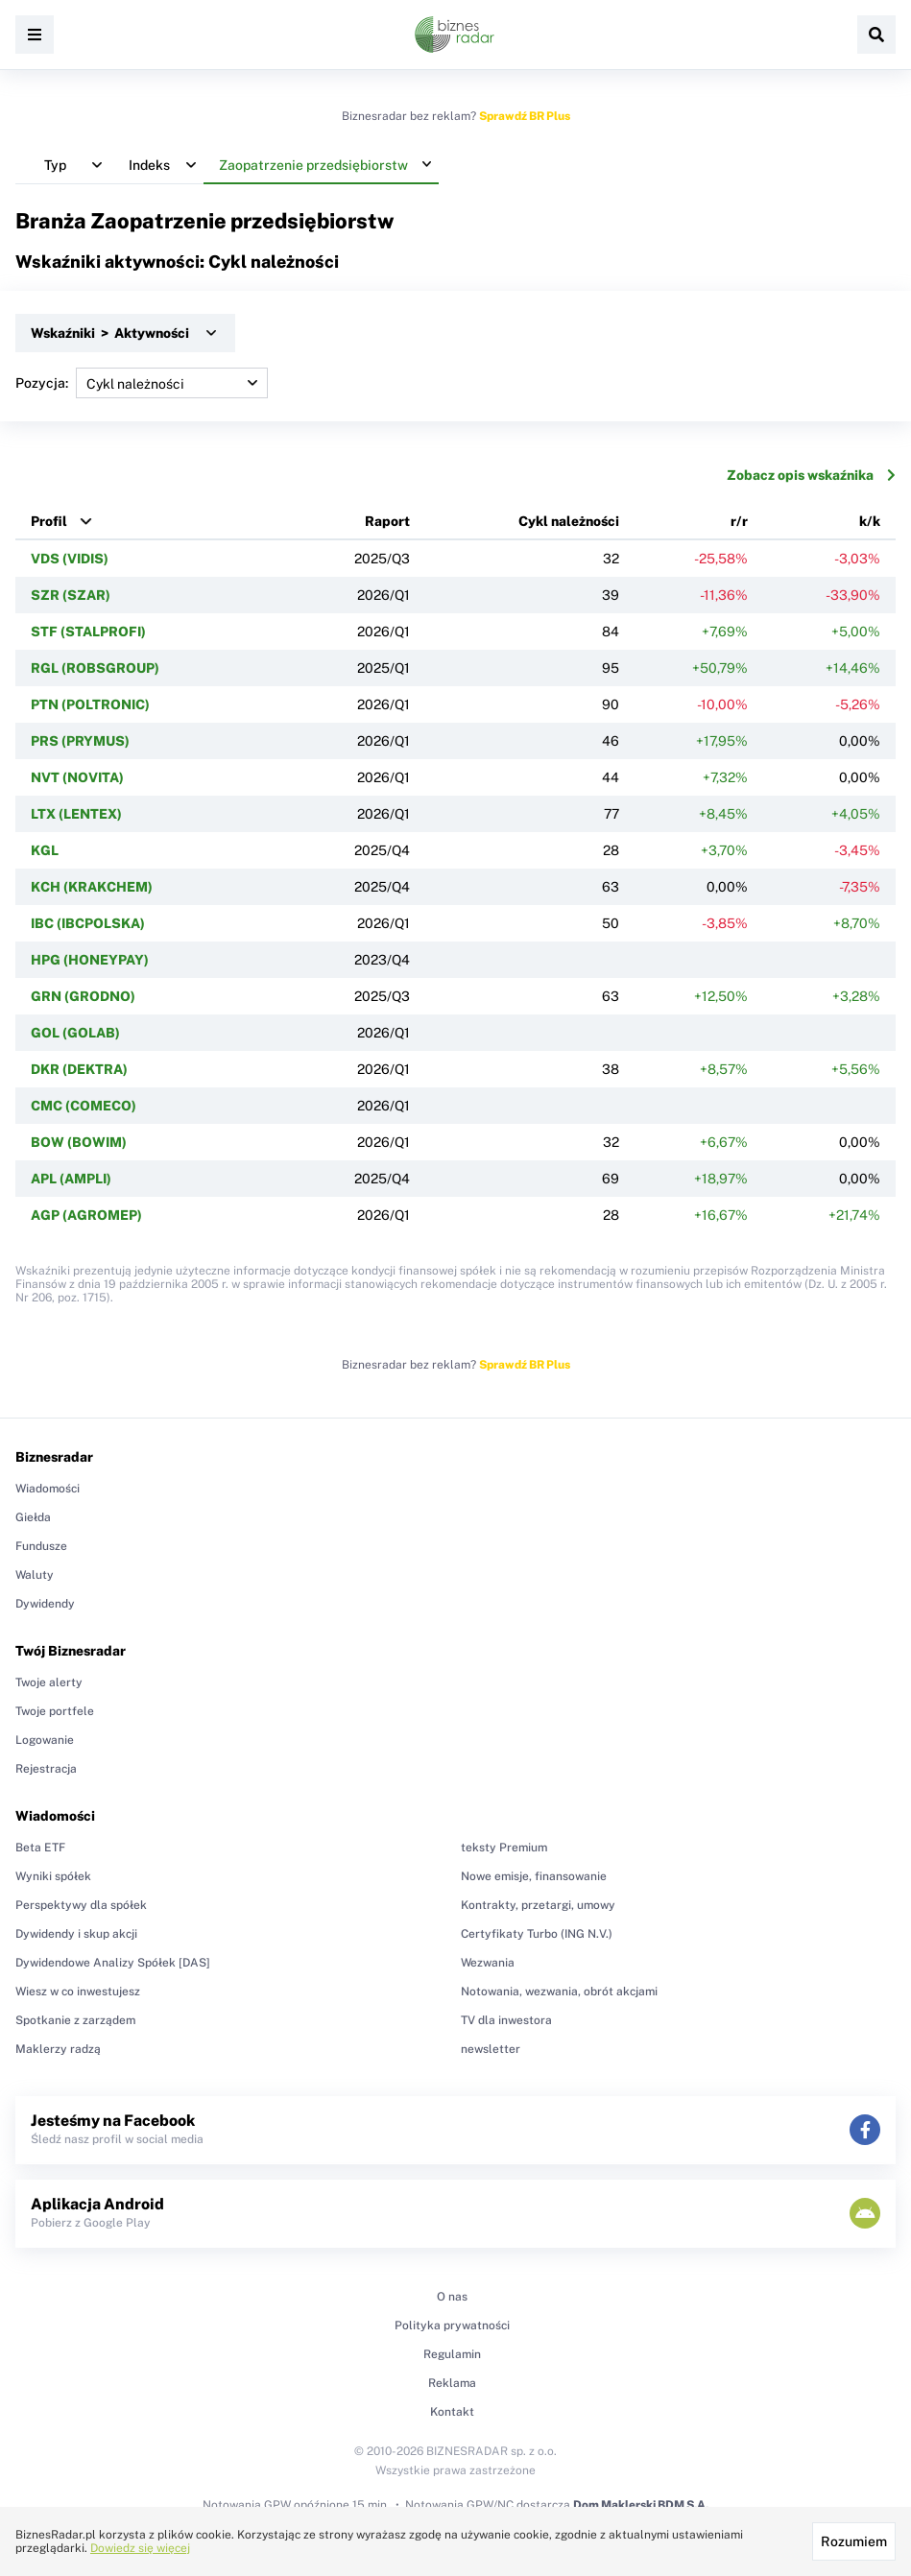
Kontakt (452, 2412)
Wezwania (488, 1962)
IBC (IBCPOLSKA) (88, 923)
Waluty (34, 1575)
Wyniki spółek (53, 1876)
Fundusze (41, 1546)
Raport (387, 521)
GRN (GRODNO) (83, 996)
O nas (452, 2296)
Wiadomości (47, 1488)
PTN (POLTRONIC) (90, 704)
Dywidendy (45, 1603)
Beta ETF (40, 1847)
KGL (45, 850)
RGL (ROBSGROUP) (95, 668)
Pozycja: (141, 383)
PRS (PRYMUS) (80, 741)
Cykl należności (568, 521)
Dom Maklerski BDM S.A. (640, 2505)
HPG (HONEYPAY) (90, 959)
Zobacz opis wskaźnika (811, 475)
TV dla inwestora (506, 2020)
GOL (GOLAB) (75, 1032)
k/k (869, 521)
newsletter (490, 2049)
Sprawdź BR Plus (524, 116)
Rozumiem (854, 2541)
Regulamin (452, 2354)
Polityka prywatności (452, 2325)
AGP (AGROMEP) (86, 1215)
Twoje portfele (54, 1711)
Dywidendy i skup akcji (76, 1934)
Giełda (33, 1517)
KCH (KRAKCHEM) (92, 886)
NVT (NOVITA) (77, 777)
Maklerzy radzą (58, 2049)
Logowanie (44, 1740)
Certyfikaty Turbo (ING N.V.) (536, 1934)
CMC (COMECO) (83, 1105)
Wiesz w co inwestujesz (77, 1991)
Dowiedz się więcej (140, 2548)
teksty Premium (504, 1847)
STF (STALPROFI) (88, 631)
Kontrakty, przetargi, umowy (538, 1905)
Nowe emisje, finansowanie (534, 1876)
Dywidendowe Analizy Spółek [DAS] (112, 1962)
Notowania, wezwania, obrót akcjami (559, 1991)
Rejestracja (46, 1769)
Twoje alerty (49, 1682)
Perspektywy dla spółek (81, 1905)
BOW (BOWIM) (79, 1142)
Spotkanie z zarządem (75, 2020)
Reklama (452, 2383)
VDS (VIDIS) (69, 558)
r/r (739, 521)
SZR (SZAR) (70, 595)
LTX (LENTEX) (76, 814)
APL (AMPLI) (71, 1178)
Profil (49, 521)
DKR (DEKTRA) (79, 1069)
